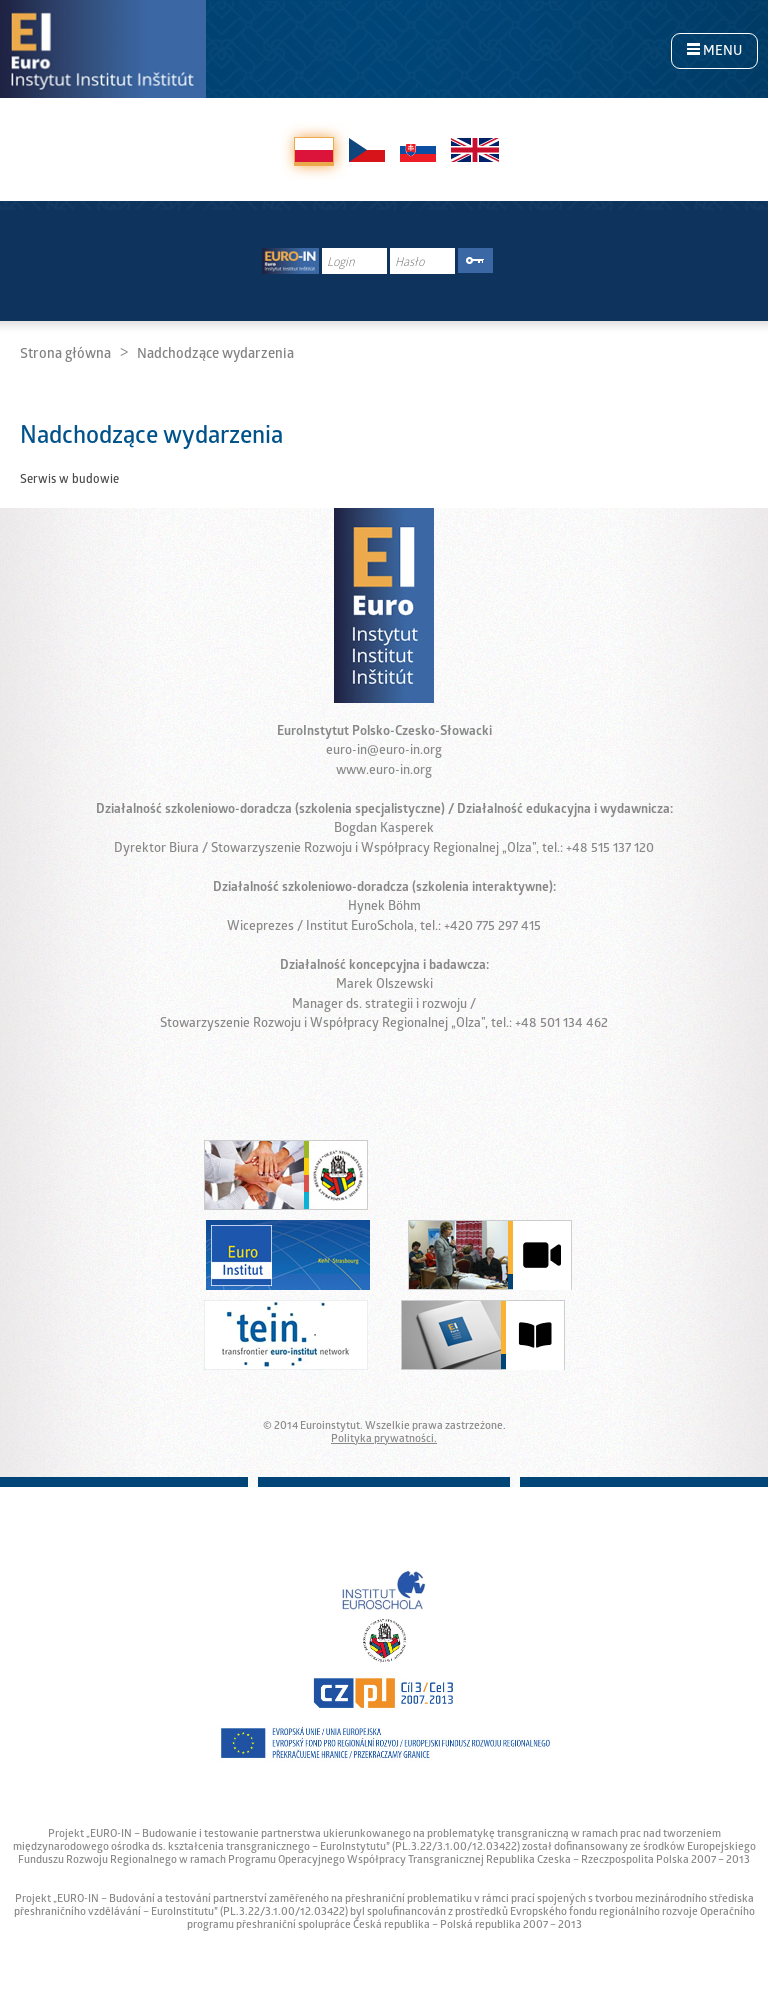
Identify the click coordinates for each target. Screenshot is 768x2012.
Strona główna (65, 355)
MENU (714, 52)
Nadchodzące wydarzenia (215, 355)
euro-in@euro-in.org (384, 751)
